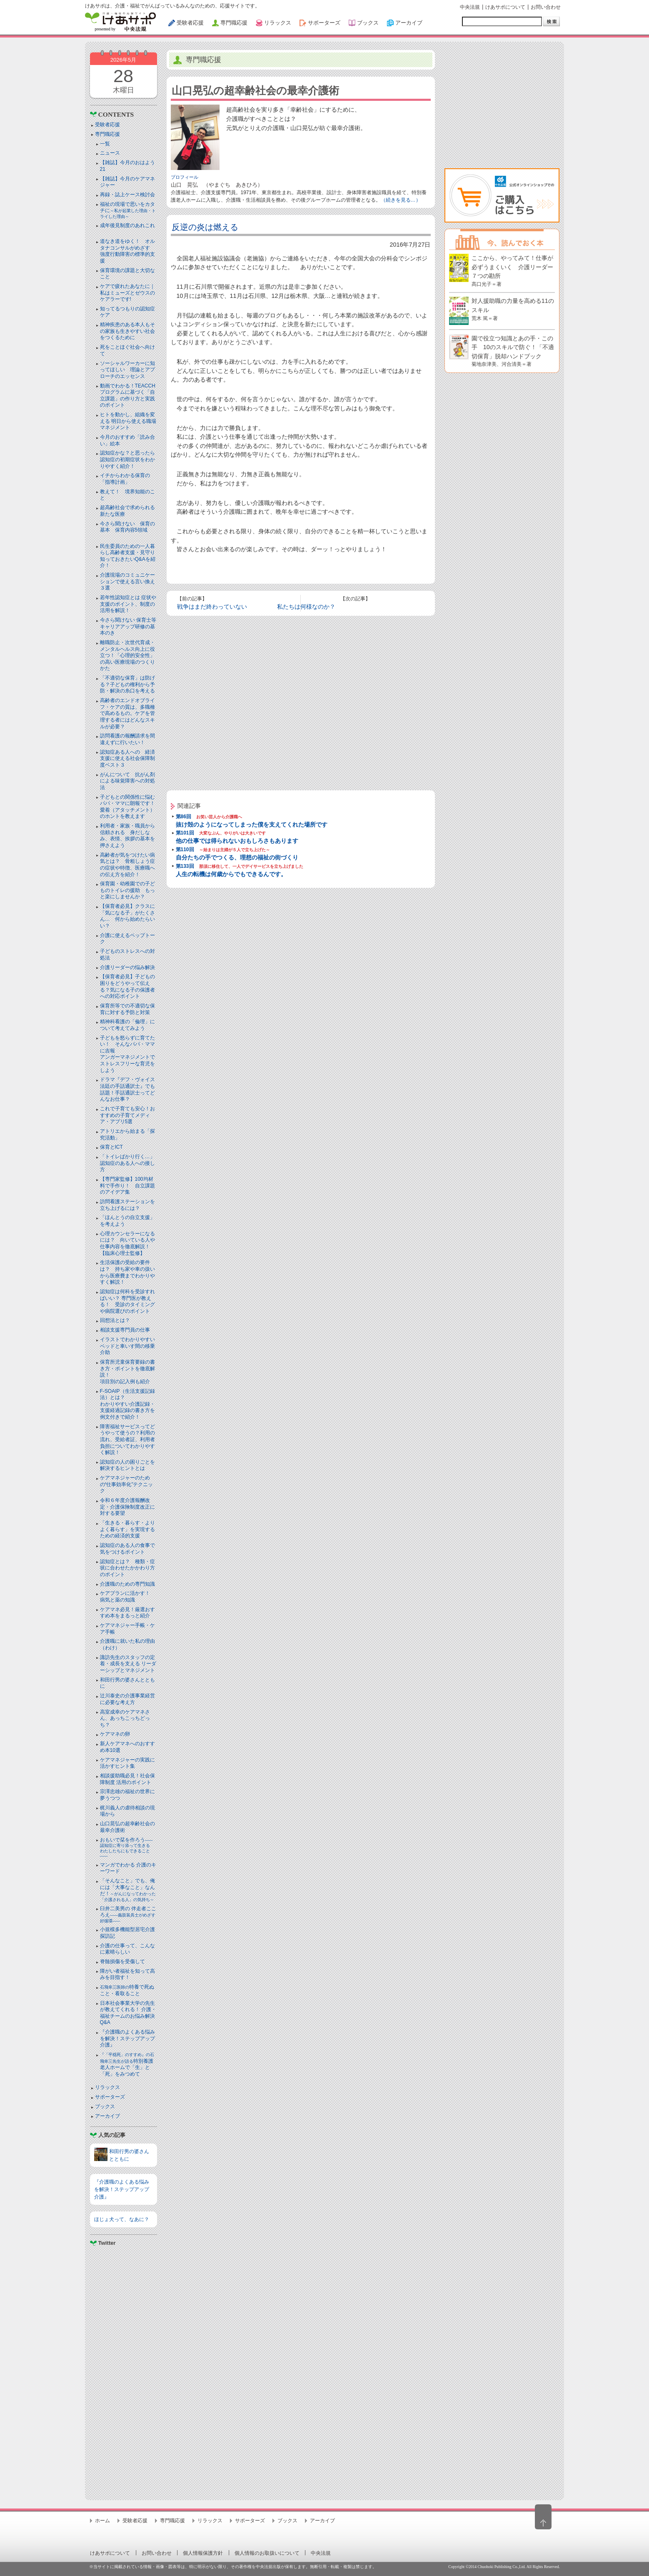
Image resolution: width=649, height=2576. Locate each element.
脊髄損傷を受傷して (122, 1961)
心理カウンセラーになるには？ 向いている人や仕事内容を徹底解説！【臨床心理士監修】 (127, 1243)
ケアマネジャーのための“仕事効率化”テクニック (126, 1484)
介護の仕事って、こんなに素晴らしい (127, 1949)
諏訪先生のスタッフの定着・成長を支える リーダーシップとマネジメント (128, 1663)
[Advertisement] (123, 2369)
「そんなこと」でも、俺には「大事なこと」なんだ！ (128, 1890)
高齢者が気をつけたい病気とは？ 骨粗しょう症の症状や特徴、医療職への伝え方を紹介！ (127, 864)
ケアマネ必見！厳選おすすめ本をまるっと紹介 (127, 1613)
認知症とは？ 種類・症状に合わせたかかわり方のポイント (127, 1568)
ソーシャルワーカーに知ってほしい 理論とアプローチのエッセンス (127, 369)
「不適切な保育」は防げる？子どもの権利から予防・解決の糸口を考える (127, 684)
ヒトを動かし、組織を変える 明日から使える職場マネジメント (128, 421)
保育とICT (111, 1147)
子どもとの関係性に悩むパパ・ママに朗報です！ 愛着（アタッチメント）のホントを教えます (130, 807)
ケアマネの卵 (115, 1734)
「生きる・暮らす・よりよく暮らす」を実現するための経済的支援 (127, 1529)
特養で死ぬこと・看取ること (127, 1990)
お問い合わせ (546, 7)
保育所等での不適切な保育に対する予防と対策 (127, 1009)
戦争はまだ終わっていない (212, 606)
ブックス (105, 2106)
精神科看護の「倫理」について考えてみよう (127, 1025)
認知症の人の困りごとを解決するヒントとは (127, 1465)
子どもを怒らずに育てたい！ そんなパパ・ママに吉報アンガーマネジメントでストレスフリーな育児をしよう (127, 1054)
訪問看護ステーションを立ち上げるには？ (127, 1205)
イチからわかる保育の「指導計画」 (125, 478)
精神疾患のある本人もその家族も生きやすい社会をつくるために (127, 331)
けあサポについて (505, 7)
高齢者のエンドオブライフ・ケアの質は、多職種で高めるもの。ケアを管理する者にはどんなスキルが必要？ (127, 713)
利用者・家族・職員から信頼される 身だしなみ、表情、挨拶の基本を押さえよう (127, 835)
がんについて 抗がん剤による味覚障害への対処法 (127, 781)
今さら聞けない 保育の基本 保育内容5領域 (127, 527)
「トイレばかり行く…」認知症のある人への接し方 (127, 1163)
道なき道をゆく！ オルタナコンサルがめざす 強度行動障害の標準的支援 (127, 251)
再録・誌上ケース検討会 (127, 194)
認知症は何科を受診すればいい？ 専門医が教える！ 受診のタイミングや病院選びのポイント (127, 1301)
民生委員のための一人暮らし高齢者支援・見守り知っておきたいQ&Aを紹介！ (127, 556)
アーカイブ (107, 2116)
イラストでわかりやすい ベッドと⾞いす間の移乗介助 (127, 1346)
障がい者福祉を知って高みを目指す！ (127, 1974)
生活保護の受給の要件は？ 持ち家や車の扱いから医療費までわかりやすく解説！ (127, 1272)
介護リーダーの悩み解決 (127, 967)
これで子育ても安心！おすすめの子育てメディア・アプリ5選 (127, 1115)
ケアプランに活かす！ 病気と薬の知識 (127, 1596)
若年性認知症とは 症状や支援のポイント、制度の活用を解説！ (128, 604)
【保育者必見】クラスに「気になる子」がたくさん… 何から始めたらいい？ (127, 916)
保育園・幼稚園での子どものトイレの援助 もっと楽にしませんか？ (127, 890)
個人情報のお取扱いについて (267, 2553)
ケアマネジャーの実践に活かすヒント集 (127, 1763)
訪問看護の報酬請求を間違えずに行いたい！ (127, 739)
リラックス (107, 2087)
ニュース (110, 153)
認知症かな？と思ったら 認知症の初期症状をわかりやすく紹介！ (130, 459)
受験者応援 (107, 124)
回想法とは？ (115, 1320)
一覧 (105, 144)
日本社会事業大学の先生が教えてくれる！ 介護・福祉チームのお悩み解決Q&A (128, 2013)
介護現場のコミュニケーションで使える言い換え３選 (127, 581)
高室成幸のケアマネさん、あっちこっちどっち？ (125, 1718)
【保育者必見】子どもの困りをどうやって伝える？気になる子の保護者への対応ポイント (127, 986)
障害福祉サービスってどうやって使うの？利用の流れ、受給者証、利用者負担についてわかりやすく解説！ (127, 1439)
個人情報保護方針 (203, 2553)
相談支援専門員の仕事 (125, 1330)
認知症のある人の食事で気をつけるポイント (127, 1548)
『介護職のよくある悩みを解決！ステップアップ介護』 (127, 2038)
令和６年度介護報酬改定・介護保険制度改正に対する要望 (127, 1506)
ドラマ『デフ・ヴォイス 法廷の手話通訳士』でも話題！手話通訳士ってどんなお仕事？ (127, 1089)
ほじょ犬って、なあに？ (121, 2219)
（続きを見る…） (401, 200)
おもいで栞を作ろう (127, 1848)
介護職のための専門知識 (127, 1584)
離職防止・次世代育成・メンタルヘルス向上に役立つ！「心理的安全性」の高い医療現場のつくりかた (127, 655)
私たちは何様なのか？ (306, 606)
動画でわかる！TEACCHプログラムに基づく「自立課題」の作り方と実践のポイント (127, 395)
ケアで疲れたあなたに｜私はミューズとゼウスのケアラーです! (127, 292)
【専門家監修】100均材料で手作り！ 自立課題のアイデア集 (127, 1185)
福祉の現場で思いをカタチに (128, 210)
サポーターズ (110, 2097)
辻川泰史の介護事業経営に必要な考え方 (127, 1699)
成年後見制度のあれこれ (127, 225)
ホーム (102, 2521)
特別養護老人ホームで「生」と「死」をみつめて (127, 2064)
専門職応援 (107, 134)
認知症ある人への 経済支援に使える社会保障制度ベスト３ (127, 758)
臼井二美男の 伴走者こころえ (128, 1914)
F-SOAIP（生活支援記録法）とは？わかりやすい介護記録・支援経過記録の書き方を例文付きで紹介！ (127, 1404)
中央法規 (470, 7)
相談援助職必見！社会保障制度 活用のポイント (127, 1779)
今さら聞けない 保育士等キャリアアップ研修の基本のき (128, 626)
